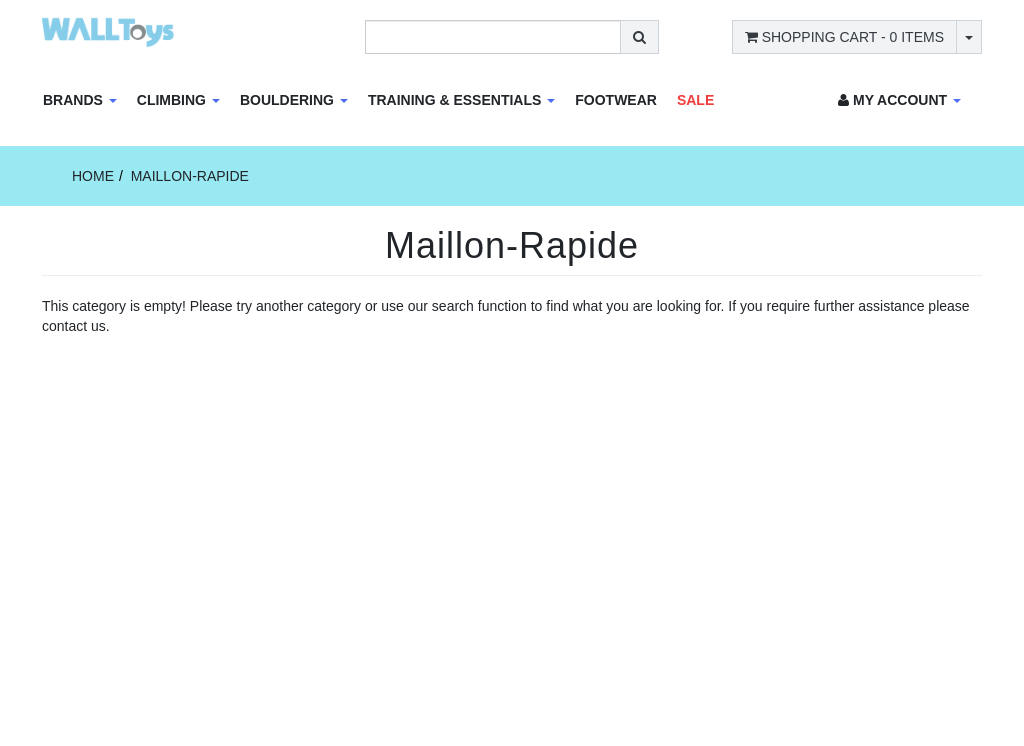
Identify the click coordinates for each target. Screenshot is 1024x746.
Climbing (178, 100)
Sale (695, 100)
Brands (80, 100)
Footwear (616, 100)
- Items (844, 37)
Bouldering (294, 100)
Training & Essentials (461, 100)
